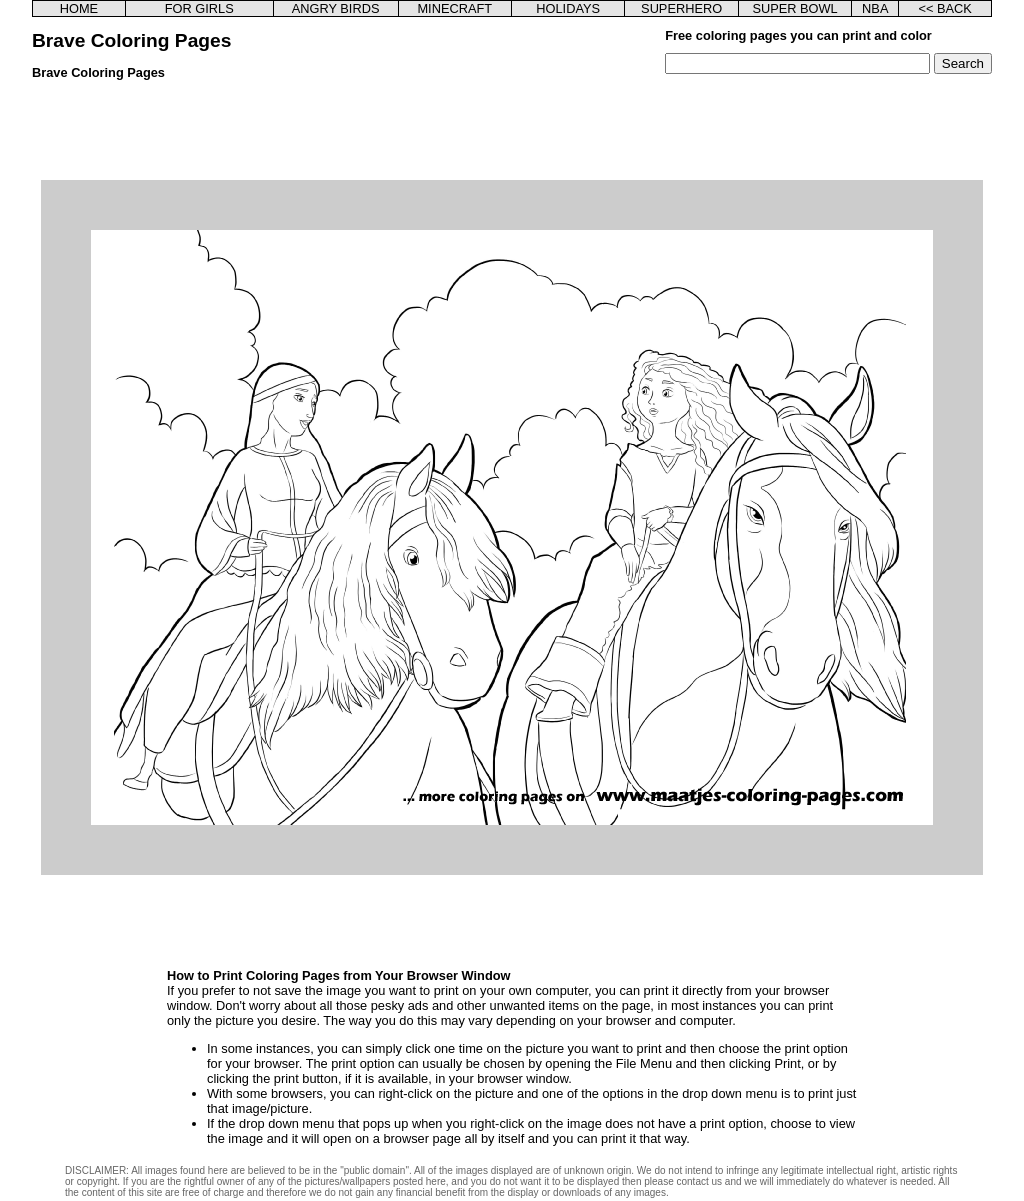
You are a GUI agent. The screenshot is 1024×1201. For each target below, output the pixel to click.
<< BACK (944, 8)
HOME (79, 8)
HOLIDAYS (568, 8)
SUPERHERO (681, 8)
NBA (875, 8)
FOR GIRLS (199, 8)
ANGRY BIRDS (336, 8)
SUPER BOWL (794, 8)
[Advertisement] (512, 135)
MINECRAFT (454, 8)
